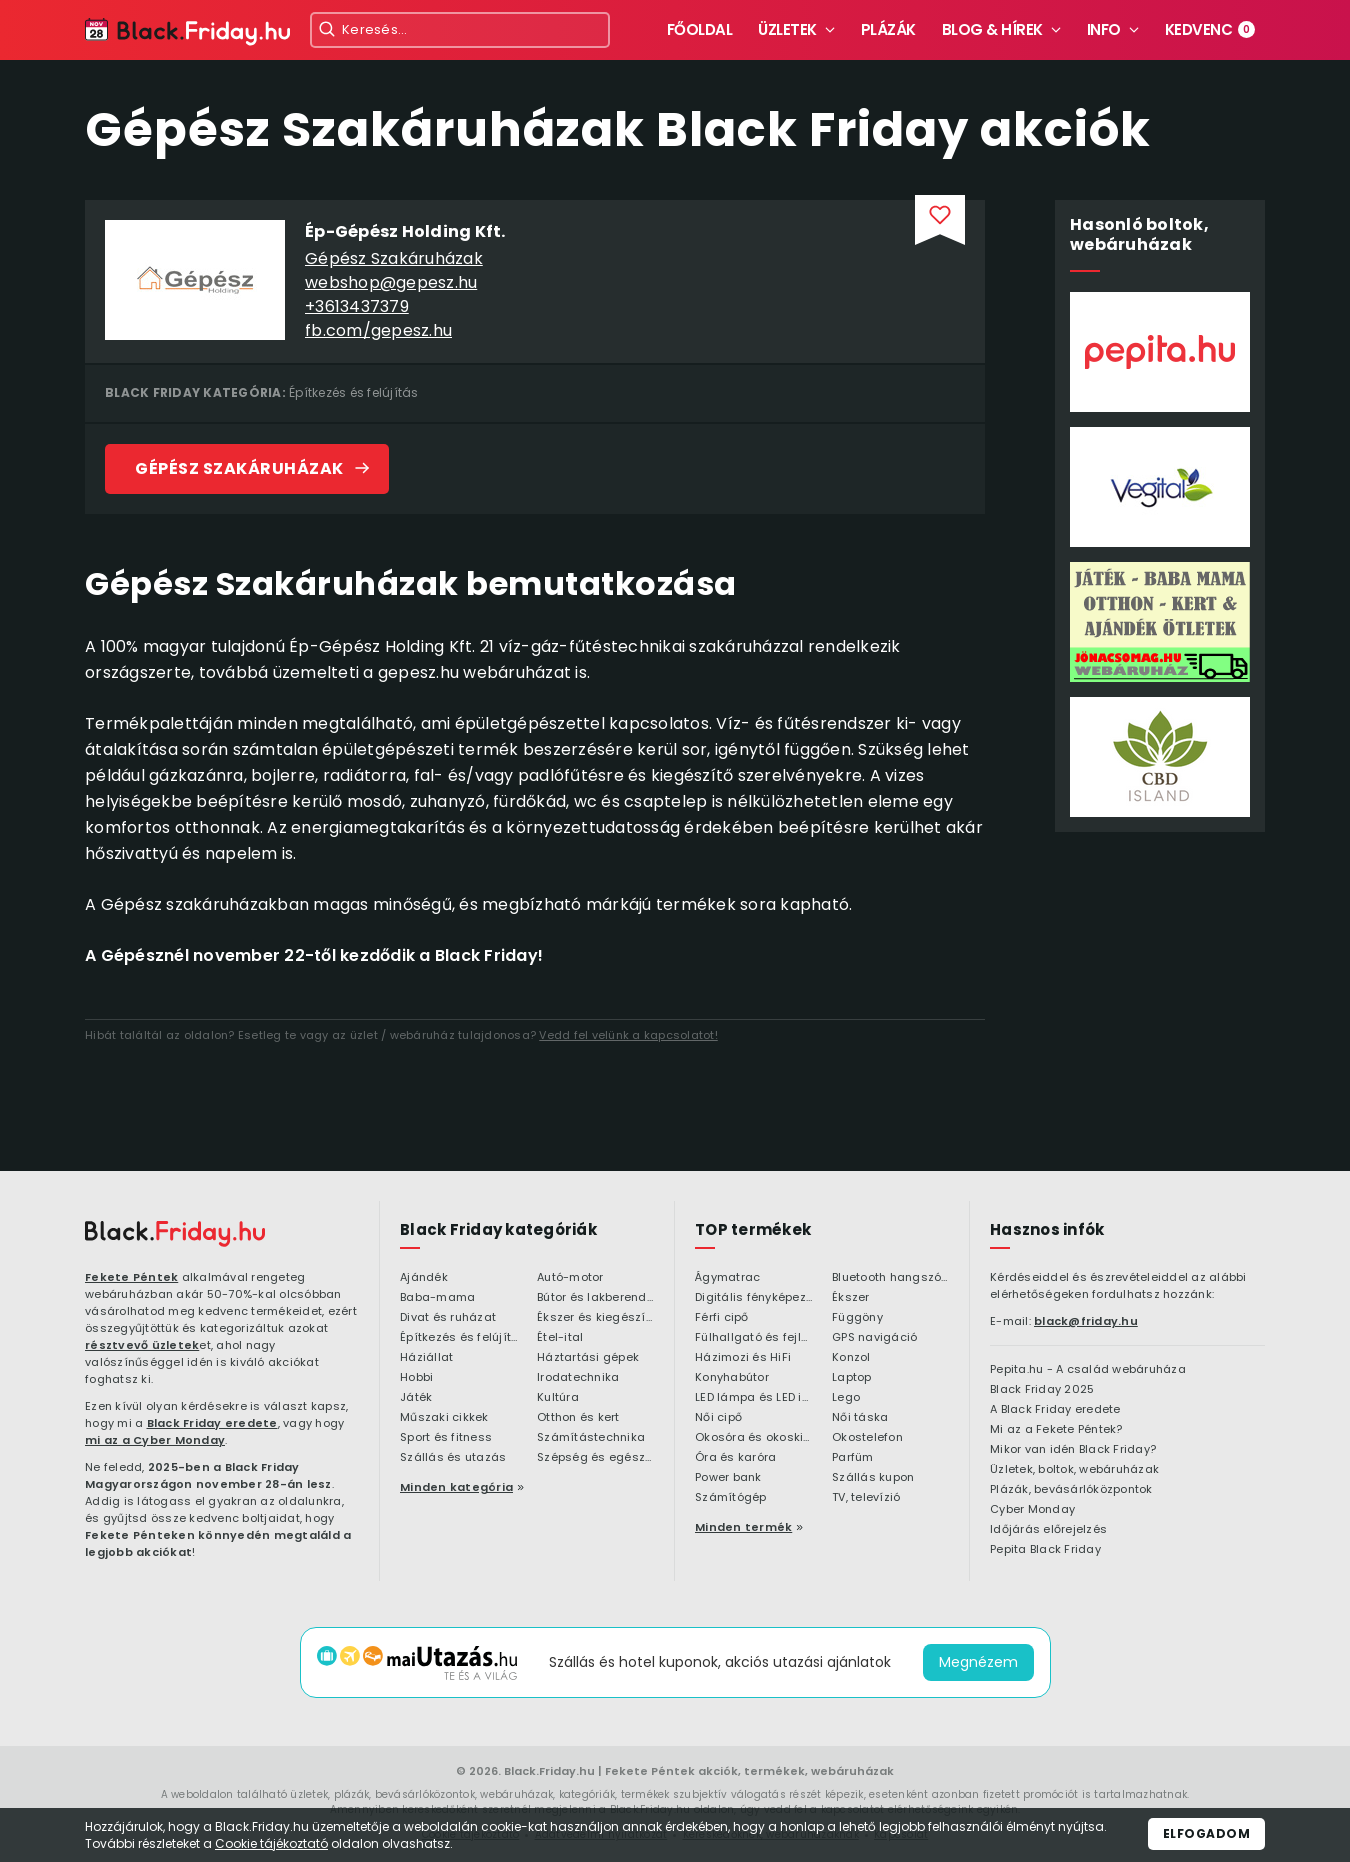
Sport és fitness (446, 1438)
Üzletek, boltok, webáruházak (1074, 1470)
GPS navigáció (874, 1338)
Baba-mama (437, 1298)
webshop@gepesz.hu (391, 282)
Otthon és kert (578, 1418)
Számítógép (731, 1498)
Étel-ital (560, 1338)
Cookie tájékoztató (271, 1843)
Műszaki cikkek (444, 1418)
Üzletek (787, 29)
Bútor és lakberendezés (595, 1298)
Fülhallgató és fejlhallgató (753, 1338)
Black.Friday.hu (549, 1771)
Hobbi (416, 1378)
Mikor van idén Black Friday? (1073, 1450)
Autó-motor (570, 1278)
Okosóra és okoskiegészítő (753, 1438)
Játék (416, 1398)
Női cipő (718, 1418)
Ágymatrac (727, 1278)
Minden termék (743, 1527)
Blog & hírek (992, 29)
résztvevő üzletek (142, 1345)
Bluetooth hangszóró (890, 1278)
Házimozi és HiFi (743, 1358)
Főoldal (700, 29)
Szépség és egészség (595, 1458)
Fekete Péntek (131, 1277)
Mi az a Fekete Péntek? (1056, 1430)
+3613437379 (357, 306)
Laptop (852, 1378)
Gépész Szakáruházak (394, 258)
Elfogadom (1207, 1833)
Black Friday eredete (212, 1423)
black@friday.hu (1086, 1321)
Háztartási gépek (588, 1358)
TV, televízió (866, 1498)
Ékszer (851, 1298)
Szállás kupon (873, 1478)
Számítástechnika (591, 1438)
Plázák (888, 29)
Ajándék (424, 1278)
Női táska (860, 1418)
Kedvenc (1210, 29)
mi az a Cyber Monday (155, 1440)
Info (1104, 29)
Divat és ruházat (448, 1318)
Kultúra (558, 1398)
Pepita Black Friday (1045, 1550)
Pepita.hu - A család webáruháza (1088, 1370)
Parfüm (853, 1458)
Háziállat (426, 1358)
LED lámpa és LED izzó (753, 1398)
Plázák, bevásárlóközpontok (1071, 1490)
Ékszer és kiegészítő (595, 1318)
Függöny (857, 1318)
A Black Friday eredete (1055, 1410)
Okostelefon (867, 1438)
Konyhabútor (732, 1378)
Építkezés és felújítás (354, 392)
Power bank (728, 1478)
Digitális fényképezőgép (753, 1298)
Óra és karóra (735, 1458)
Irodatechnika (578, 1378)
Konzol (851, 1358)
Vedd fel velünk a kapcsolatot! (628, 1035)
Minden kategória (456, 1487)
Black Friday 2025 (1042, 1390)
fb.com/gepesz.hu (378, 330)
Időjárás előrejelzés (1048, 1530)
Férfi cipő (722, 1318)
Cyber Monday (1032, 1510)
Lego (846, 1398)
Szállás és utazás (453, 1458)
